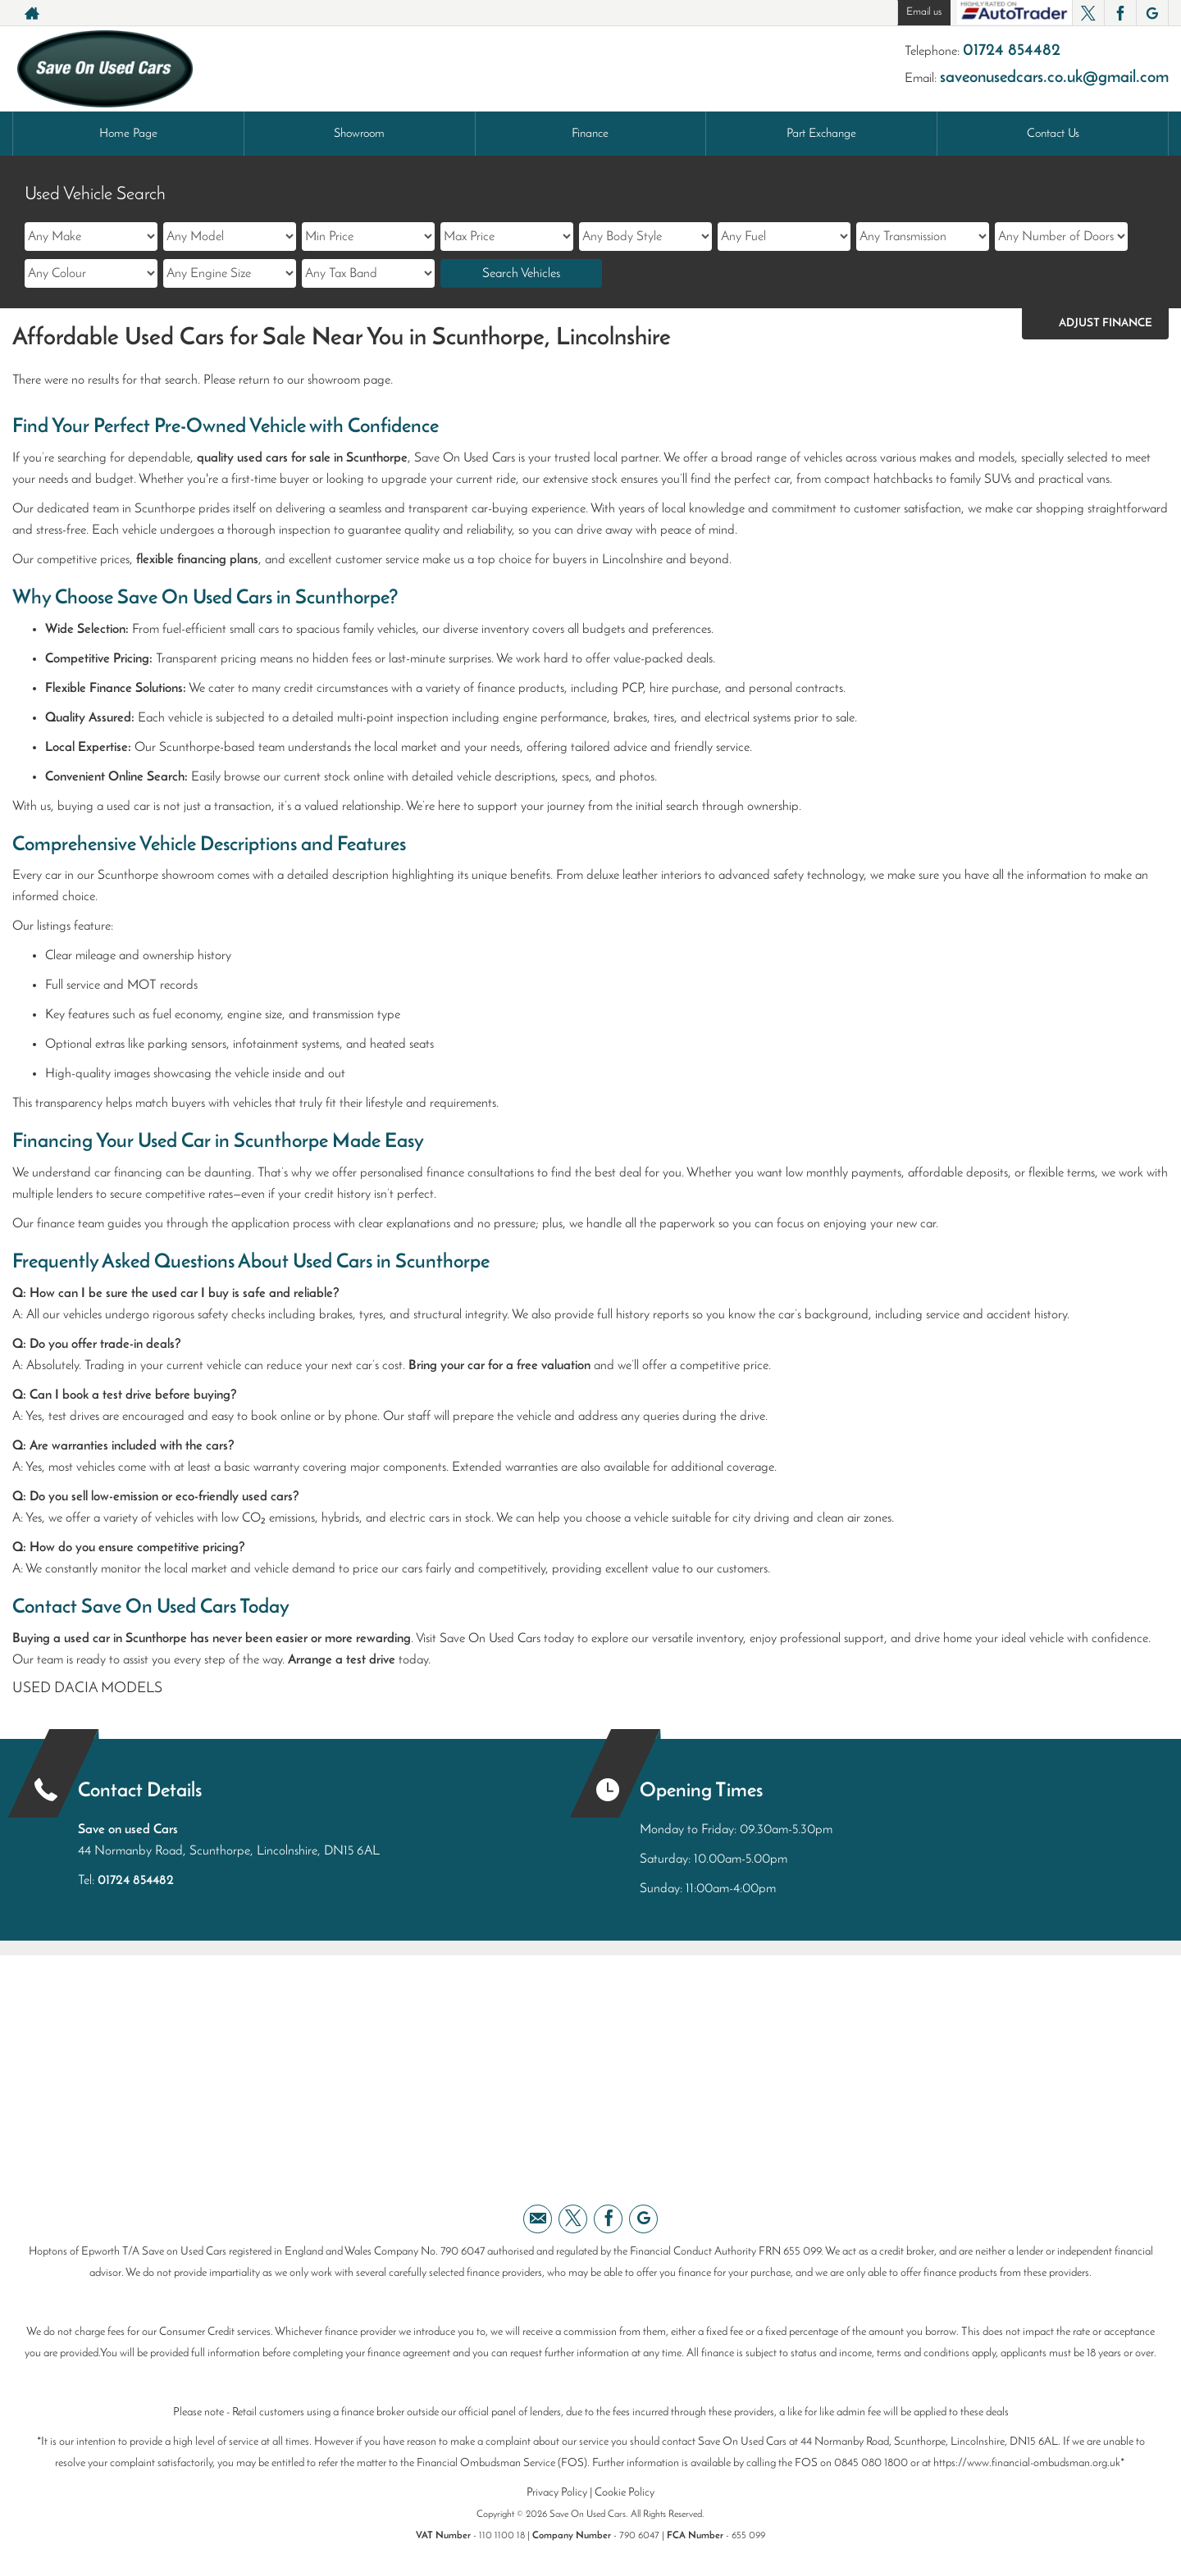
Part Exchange (821, 133)
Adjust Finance (1105, 323)
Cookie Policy (624, 2493)
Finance (590, 133)
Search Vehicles (521, 273)
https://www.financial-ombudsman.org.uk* (1028, 2463)
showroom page (349, 380)
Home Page (128, 133)
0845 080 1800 (871, 2463)
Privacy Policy (557, 2493)
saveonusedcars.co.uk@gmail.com (1054, 78)
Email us (924, 12)
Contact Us (1053, 133)
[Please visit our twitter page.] (1088, 13)
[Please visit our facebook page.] (1120, 13)
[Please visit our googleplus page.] (1152, 13)
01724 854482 (1011, 51)
